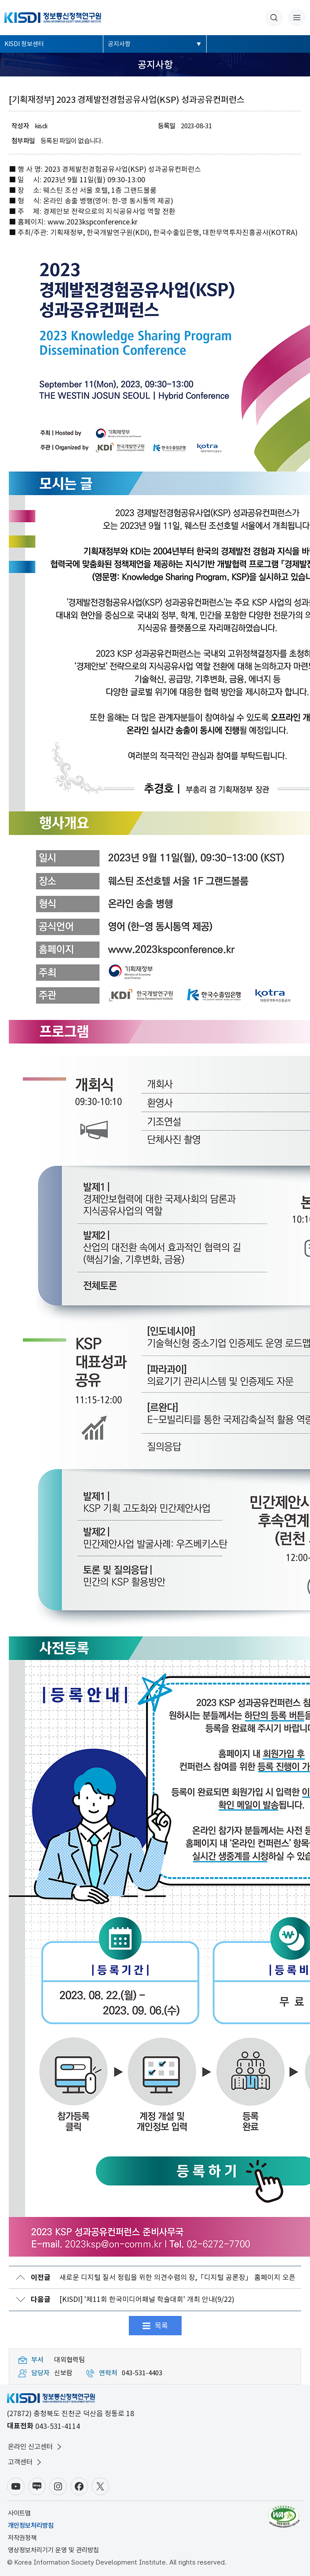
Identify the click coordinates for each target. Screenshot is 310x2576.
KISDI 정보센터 (24, 44)
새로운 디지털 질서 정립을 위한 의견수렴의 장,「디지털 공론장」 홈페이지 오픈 (163, 2277)
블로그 (37, 2486)
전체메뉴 (297, 17)
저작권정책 (22, 2538)
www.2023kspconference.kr (92, 221)
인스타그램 (58, 2486)
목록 (161, 2325)
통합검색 (274, 17)
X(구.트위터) (100, 2486)
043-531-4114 (57, 2426)
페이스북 (79, 2486)
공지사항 (119, 44)
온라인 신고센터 (35, 2446)
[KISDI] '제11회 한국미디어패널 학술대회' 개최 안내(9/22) (132, 2299)
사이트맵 (19, 2513)
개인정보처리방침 (31, 2525)
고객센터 (25, 2462)
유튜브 (16, 2486)
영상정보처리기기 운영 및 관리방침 (53, 2550)
